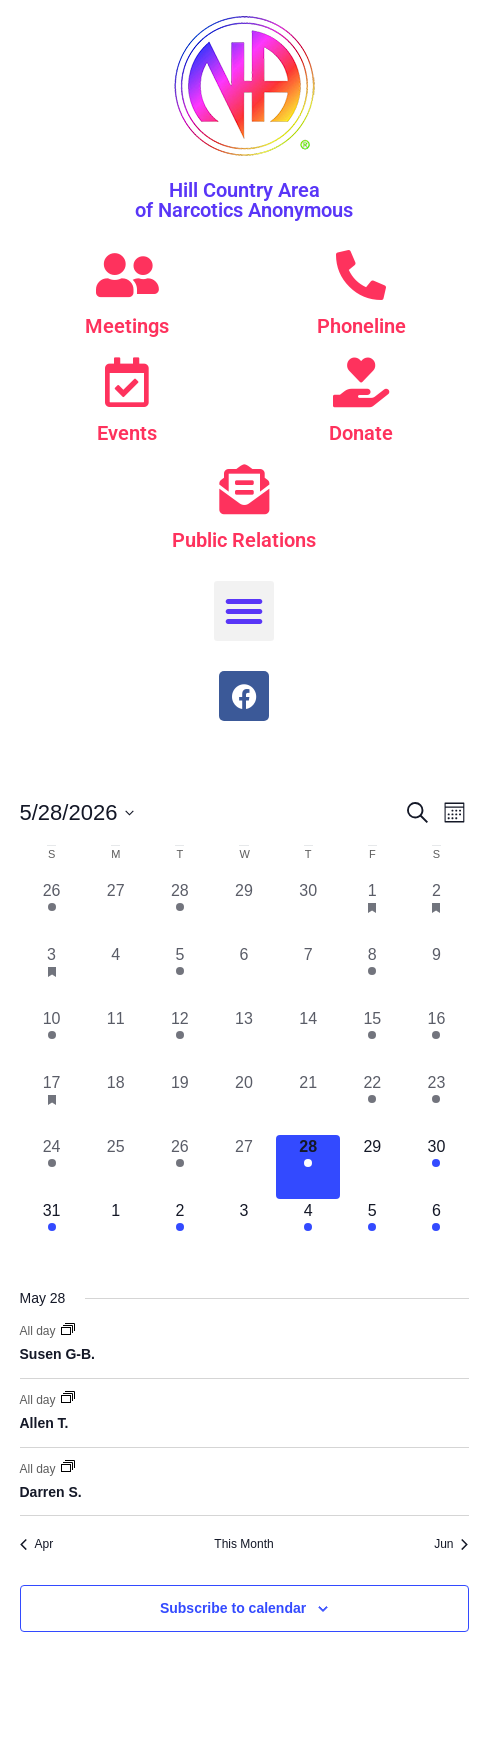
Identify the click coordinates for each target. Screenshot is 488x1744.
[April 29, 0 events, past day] (244, 911)
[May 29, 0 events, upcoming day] (372, 1167)
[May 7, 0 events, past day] (308, 975)
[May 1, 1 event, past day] (372, 911)
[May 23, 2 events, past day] (436, 1103)
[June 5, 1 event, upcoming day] (372, 1231)
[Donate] (361, 382)
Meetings (127, 326)
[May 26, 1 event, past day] (180, 1167)
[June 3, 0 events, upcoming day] (244, 1231)
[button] (244, 611)
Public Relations (244, 540)
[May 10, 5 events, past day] (52, 1039)
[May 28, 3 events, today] (308, 1167)
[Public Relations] (244, 489)
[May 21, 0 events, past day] (308, 1103)
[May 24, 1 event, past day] (52, 1167)
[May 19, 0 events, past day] (180, 1103)
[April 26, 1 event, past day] (52, 911)
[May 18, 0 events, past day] (116, 1103)
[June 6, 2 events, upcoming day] (436, 1231)
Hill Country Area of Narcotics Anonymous (244, 200)
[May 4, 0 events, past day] (116, 975)
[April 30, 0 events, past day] (308, 911)
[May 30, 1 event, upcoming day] (436, 1167)
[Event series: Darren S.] (68, 1468)
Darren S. (51, 1492)
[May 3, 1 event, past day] (52, 975)
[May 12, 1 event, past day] (180, 1039)
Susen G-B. (57, 1354)
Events (127, 433)
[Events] (127, 382)
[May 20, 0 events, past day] (244, 1103)
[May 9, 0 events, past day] (436, 975)
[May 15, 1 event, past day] (372, 1039)
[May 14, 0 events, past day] (308, 1039)
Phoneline (361, 326)
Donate (361, 433)
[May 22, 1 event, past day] (372, 1103)
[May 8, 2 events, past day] (372, 975)
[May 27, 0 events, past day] (244, 1167)
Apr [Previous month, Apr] (37, 1544)
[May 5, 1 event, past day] (180, 975)
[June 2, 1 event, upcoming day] (180, 1231)
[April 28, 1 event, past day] (180, 911)
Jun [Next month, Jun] (451, 1544)
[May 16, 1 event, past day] (436, 1039)
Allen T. (44, 1423)
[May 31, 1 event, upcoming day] (52, 1231)
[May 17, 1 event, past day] (52, 1103)
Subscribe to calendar (233, 1608)
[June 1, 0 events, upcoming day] (116, 1231)
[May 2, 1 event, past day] (436, 911)
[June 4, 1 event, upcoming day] (308, 1231)
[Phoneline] (361, 275)
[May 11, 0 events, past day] (116, 1039)
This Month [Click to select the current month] (243, 1544)
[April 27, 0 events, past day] (116, 911)
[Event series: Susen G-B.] (68, 1331)
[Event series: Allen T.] (68, 1399)
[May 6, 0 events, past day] (244, 975)
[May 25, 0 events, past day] (116, 1167)
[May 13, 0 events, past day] (244, 1039)
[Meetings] (127, 275)
